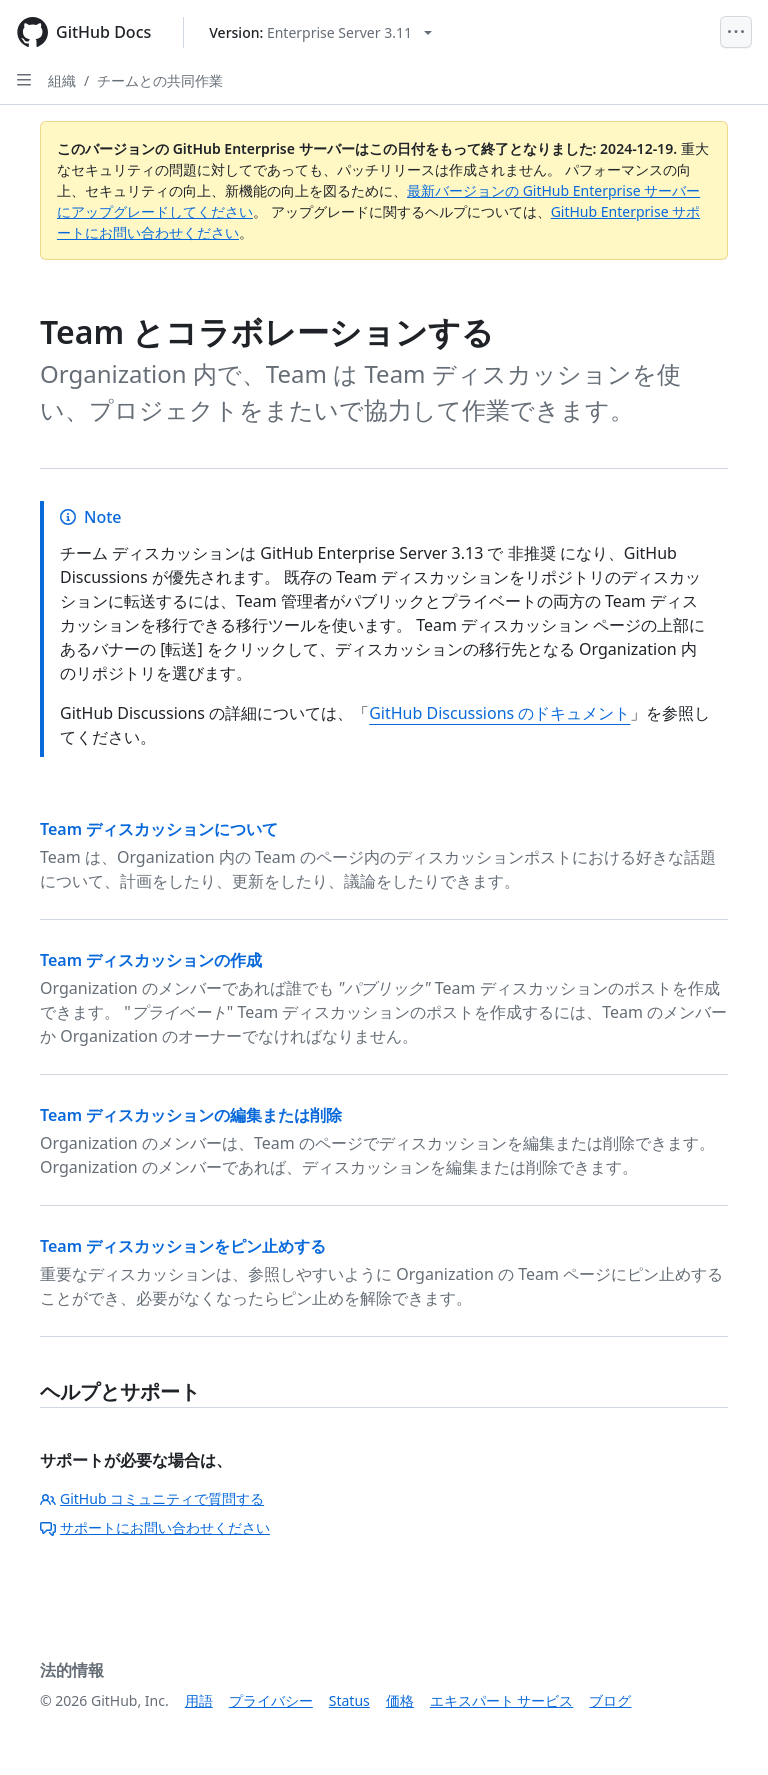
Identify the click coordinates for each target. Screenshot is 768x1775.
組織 (62, 80)
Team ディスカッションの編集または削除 (191, 1115)
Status (349, 1700)
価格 (400, 1700)
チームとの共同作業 (160, 80)
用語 (199, 1700)
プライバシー (271, 1700)
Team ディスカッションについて (159, 829)
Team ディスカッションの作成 (151, 960)
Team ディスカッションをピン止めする (183, 1246)
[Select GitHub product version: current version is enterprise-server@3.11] (320, 32)
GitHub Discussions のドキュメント (499, 713)
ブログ (610, 1700)
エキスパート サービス (502, 1700)
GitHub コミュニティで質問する (152, 1498)
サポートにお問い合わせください (155, 1527)
